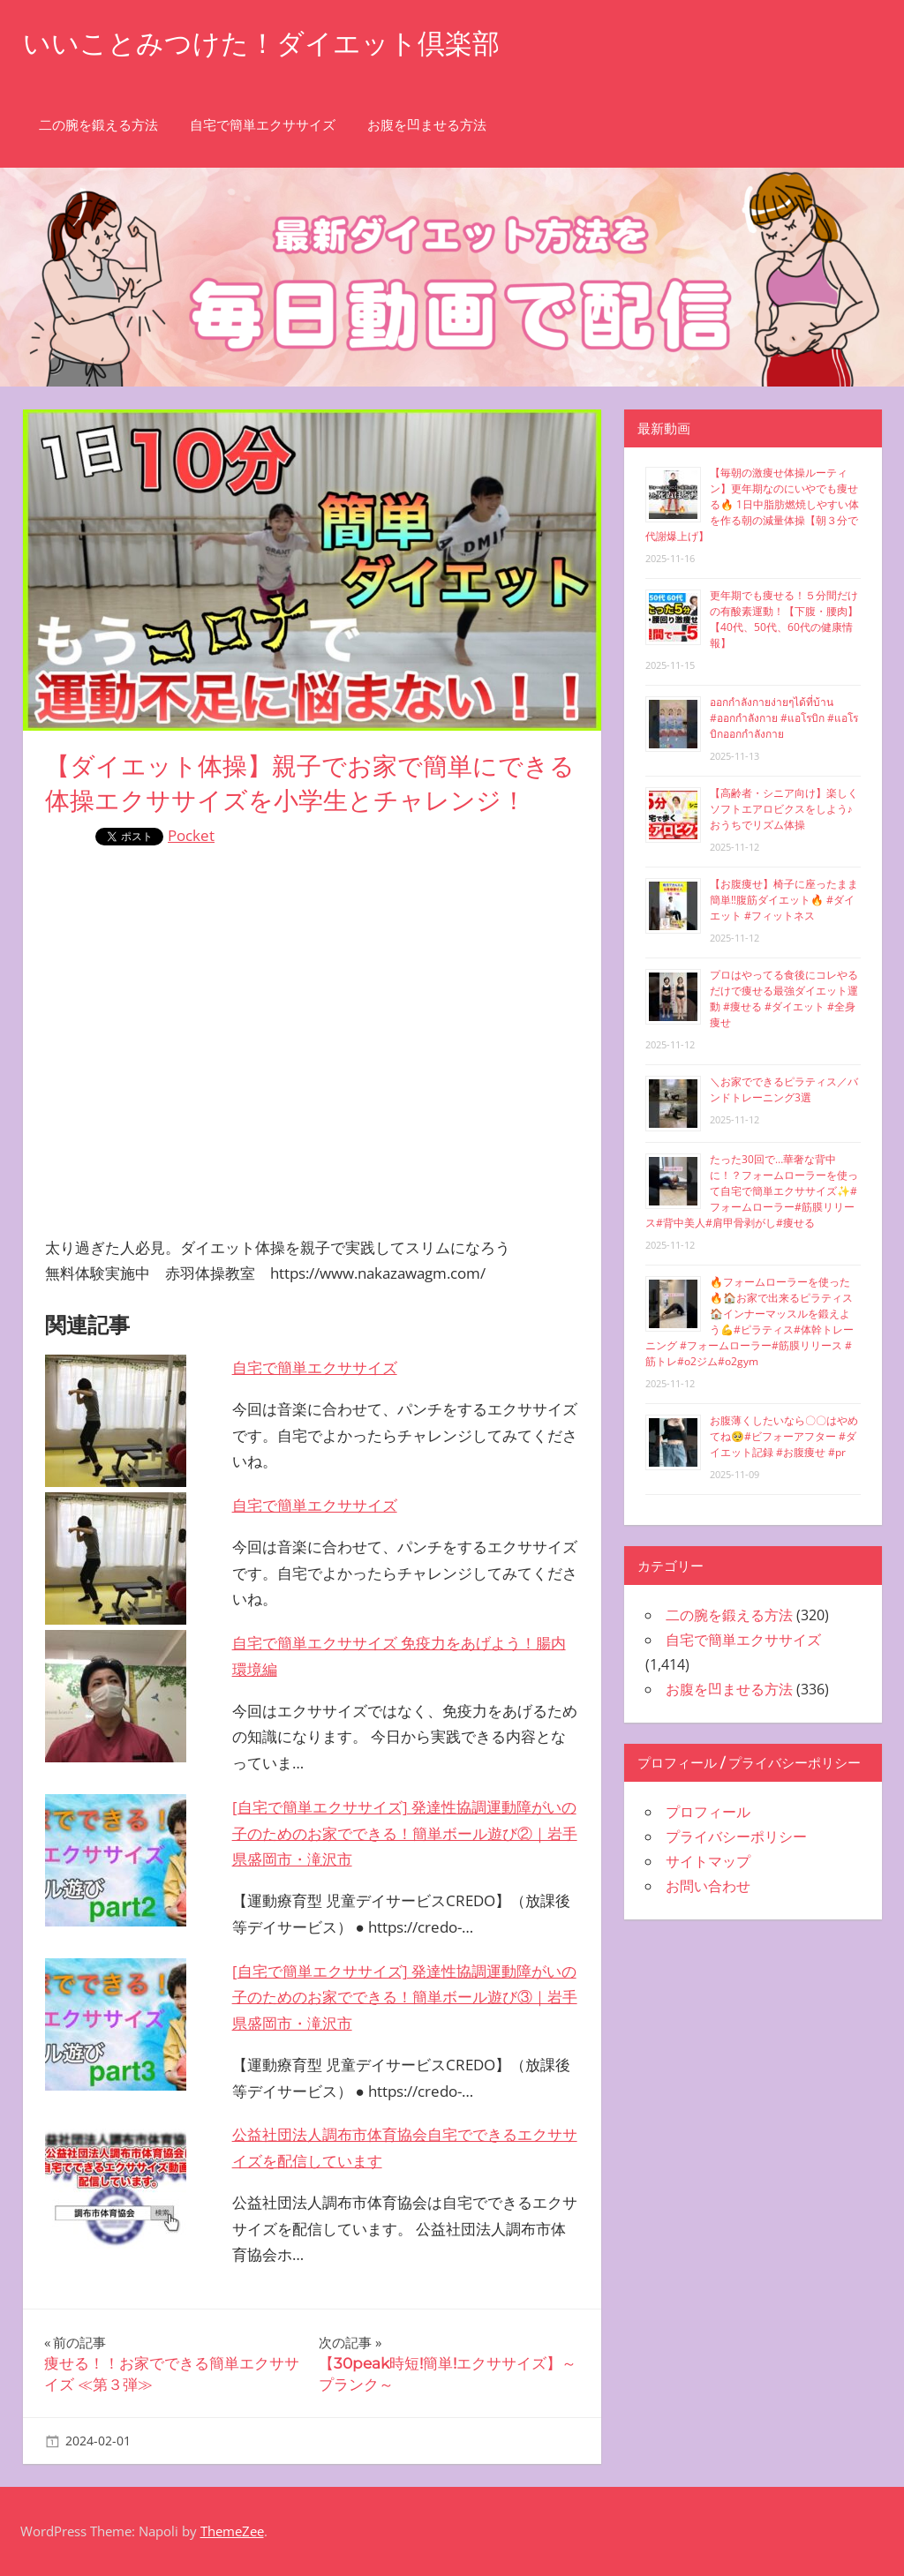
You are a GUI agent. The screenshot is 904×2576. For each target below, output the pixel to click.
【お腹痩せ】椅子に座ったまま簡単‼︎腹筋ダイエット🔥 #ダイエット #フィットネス (784, 899)
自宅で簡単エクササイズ (262, 124)
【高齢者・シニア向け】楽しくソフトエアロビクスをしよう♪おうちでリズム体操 (784, 808)
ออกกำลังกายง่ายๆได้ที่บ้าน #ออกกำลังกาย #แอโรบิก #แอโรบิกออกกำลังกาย (784, 718)
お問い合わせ (708, 1886)
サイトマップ (708, 1861)
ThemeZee (232, 2531)
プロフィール (708, 1811)
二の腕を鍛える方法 (98, 124)
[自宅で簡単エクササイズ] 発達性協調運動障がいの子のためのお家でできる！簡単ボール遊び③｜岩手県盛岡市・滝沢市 (404, 1997)
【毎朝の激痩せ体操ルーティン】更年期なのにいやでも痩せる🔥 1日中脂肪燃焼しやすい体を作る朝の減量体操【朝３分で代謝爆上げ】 (752, 504)
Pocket (191, 835)
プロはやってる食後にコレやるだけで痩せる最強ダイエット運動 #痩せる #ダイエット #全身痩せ (784, 998)
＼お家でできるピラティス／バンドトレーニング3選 (784, 1089)
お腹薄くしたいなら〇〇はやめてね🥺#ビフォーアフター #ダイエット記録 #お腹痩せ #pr (784, 1436)
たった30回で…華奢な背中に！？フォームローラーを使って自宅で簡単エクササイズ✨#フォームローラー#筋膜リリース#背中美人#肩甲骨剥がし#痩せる (751, 1191)
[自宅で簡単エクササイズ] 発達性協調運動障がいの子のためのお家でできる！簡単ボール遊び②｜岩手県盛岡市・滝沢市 (404, 1833)
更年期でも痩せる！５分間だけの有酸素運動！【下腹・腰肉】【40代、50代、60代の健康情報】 (784, 619)
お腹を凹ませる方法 (426, 124)
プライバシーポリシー (736, 1836)
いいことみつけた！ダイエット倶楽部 (269, 43)
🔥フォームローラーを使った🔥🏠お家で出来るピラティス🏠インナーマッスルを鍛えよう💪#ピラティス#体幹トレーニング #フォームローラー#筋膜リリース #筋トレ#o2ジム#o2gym (749, 1321)
